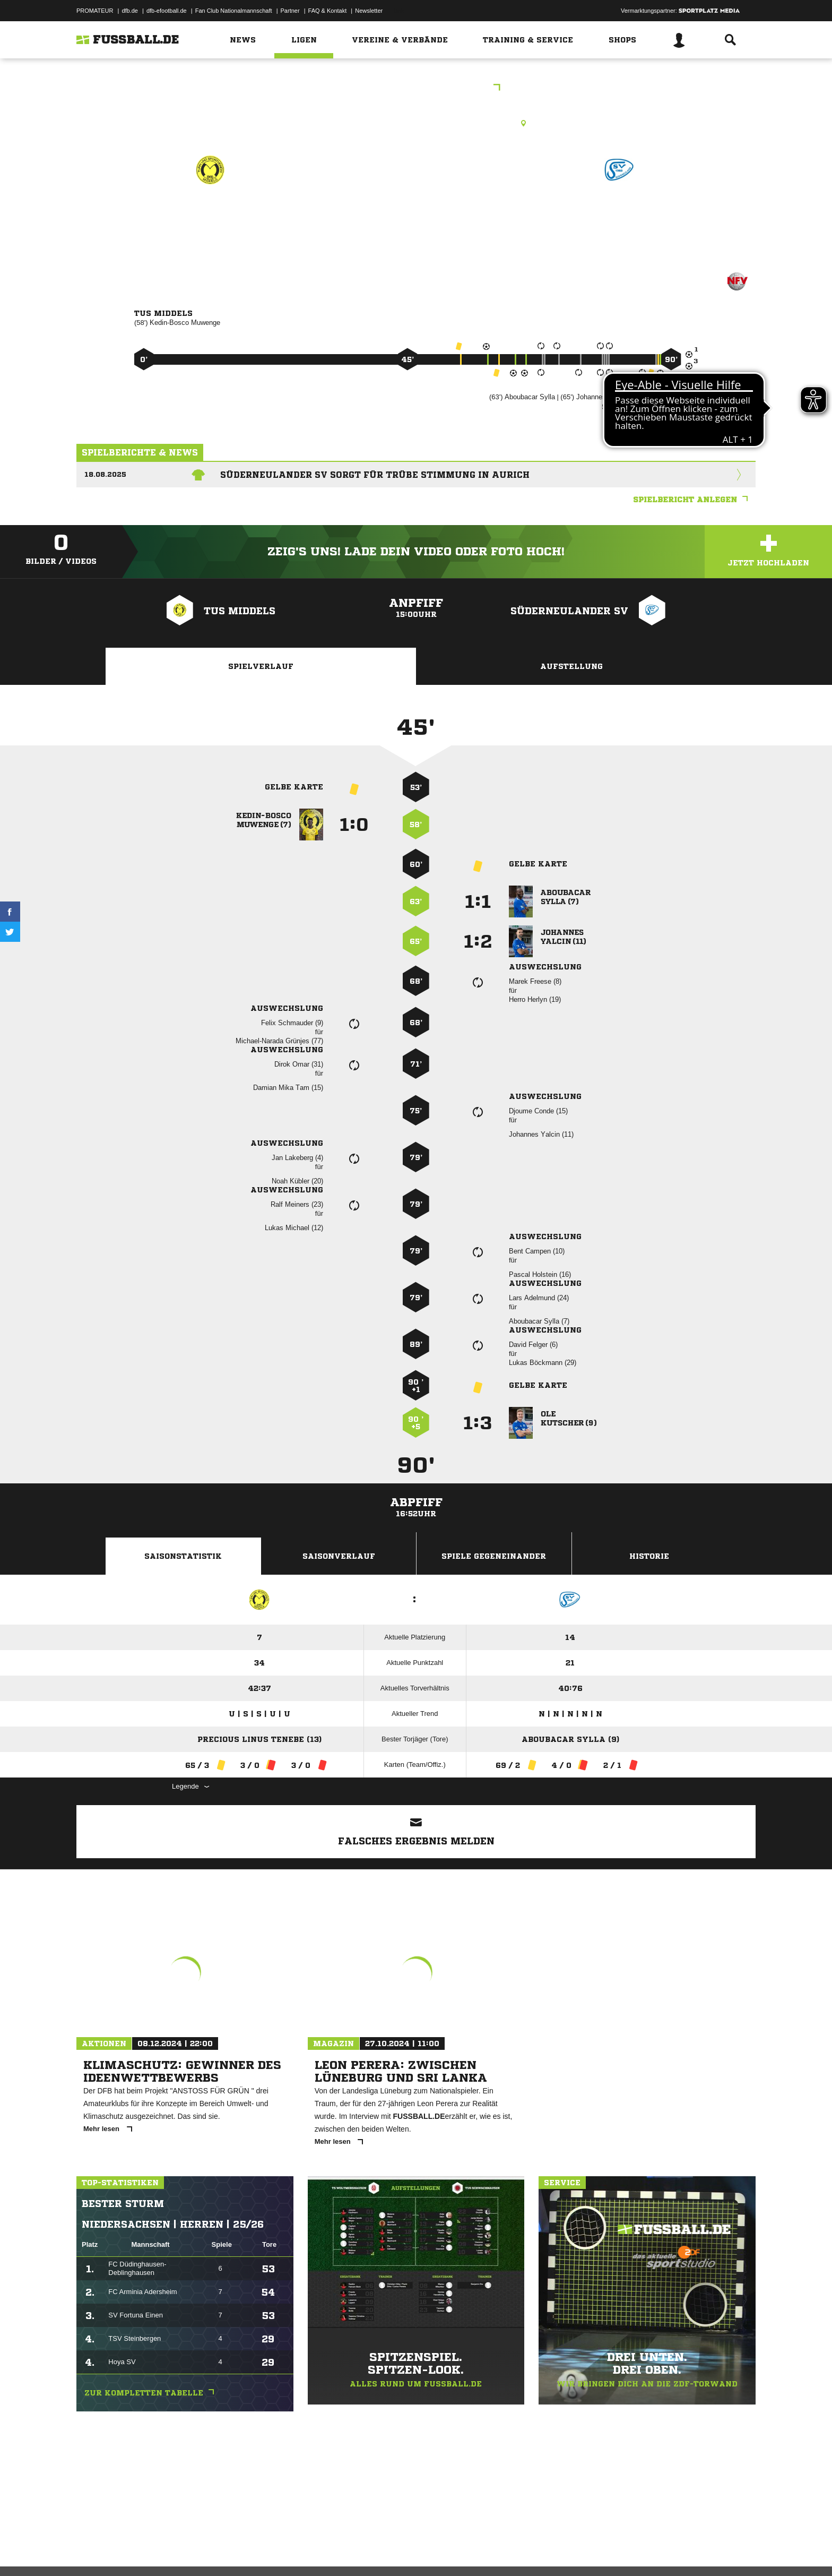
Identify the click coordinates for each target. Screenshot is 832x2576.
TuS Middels (210, 215)
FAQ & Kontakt (327, 10)
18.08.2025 (105, 474)
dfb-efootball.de (166, 10)
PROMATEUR (94, 10)
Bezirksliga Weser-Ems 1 (416, 88)
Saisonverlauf (338, 1556)
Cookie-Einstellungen (387, 2551)
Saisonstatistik (183, 1556)
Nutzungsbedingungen (209, 2551)
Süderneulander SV (619, 215)
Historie (649, 1556)
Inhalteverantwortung (322, 2551)
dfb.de (130, 10)
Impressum (90, 2551)
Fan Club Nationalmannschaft (233, 10)
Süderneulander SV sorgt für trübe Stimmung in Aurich (375, 474)
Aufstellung (571, 666)
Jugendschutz (267, 2551)
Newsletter (369, 10)
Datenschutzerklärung (143, 2551)
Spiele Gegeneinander (493, 1556)
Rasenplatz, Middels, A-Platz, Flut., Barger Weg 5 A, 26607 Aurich (416, 123)
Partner (290, 10)
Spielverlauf (260, 666)
